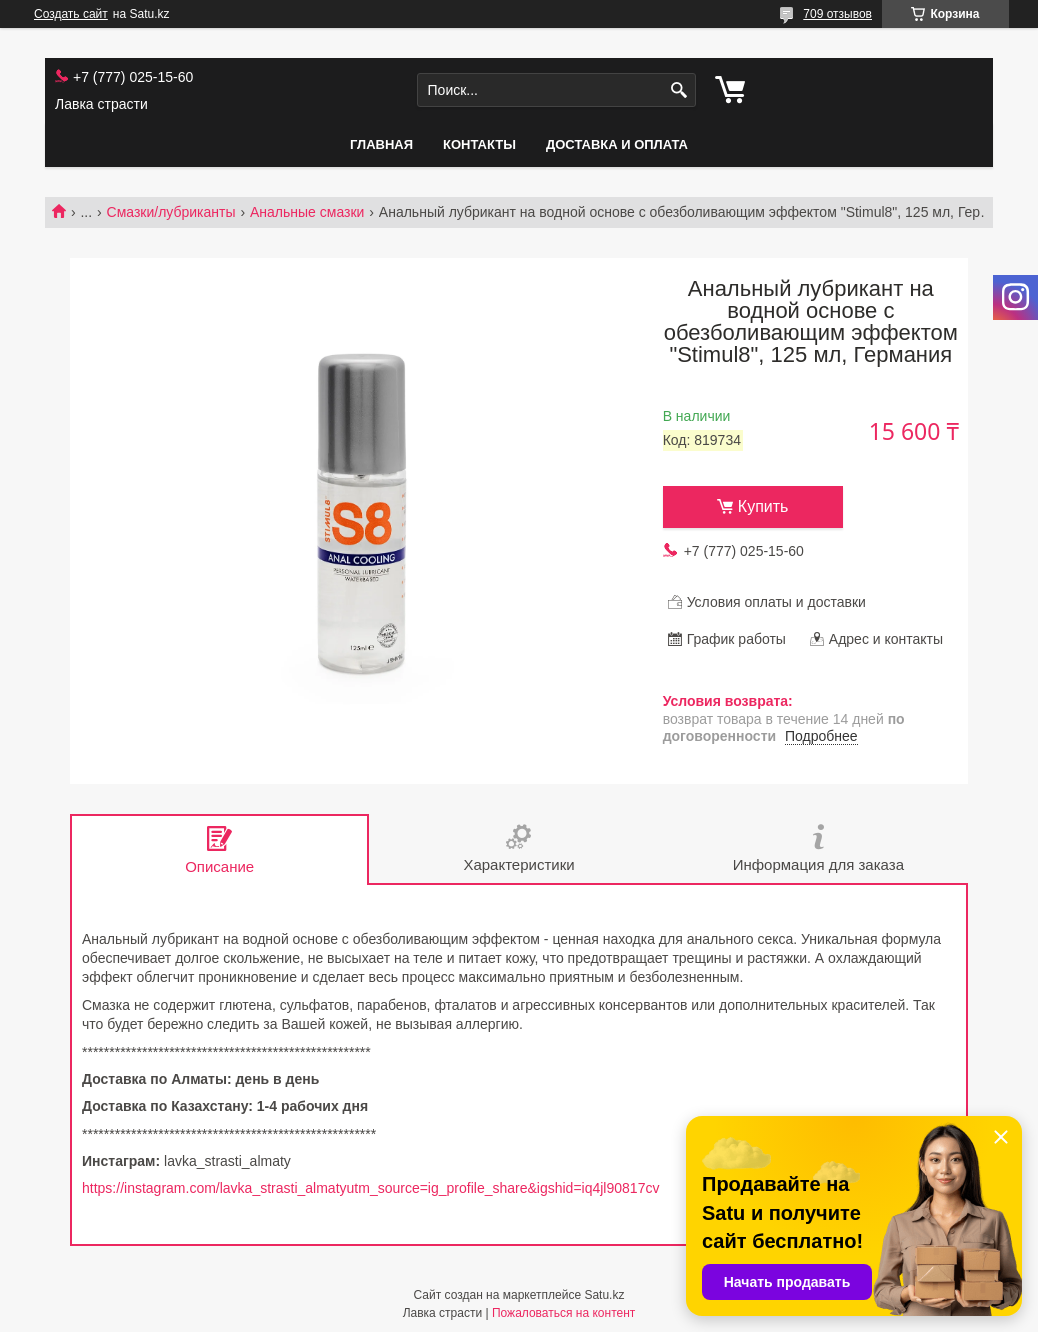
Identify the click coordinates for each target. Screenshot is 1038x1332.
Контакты (479, 144)
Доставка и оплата (617, 144)
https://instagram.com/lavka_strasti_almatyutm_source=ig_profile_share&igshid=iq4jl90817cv (370, 1188)
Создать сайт (71, 14)
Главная (381, 144)
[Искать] (678, 90)
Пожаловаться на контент (563, 1313)
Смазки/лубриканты (171, 212)
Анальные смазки (307, 212)
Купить (763, 506)
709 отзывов (837, 14)
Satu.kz (604, 1295)
